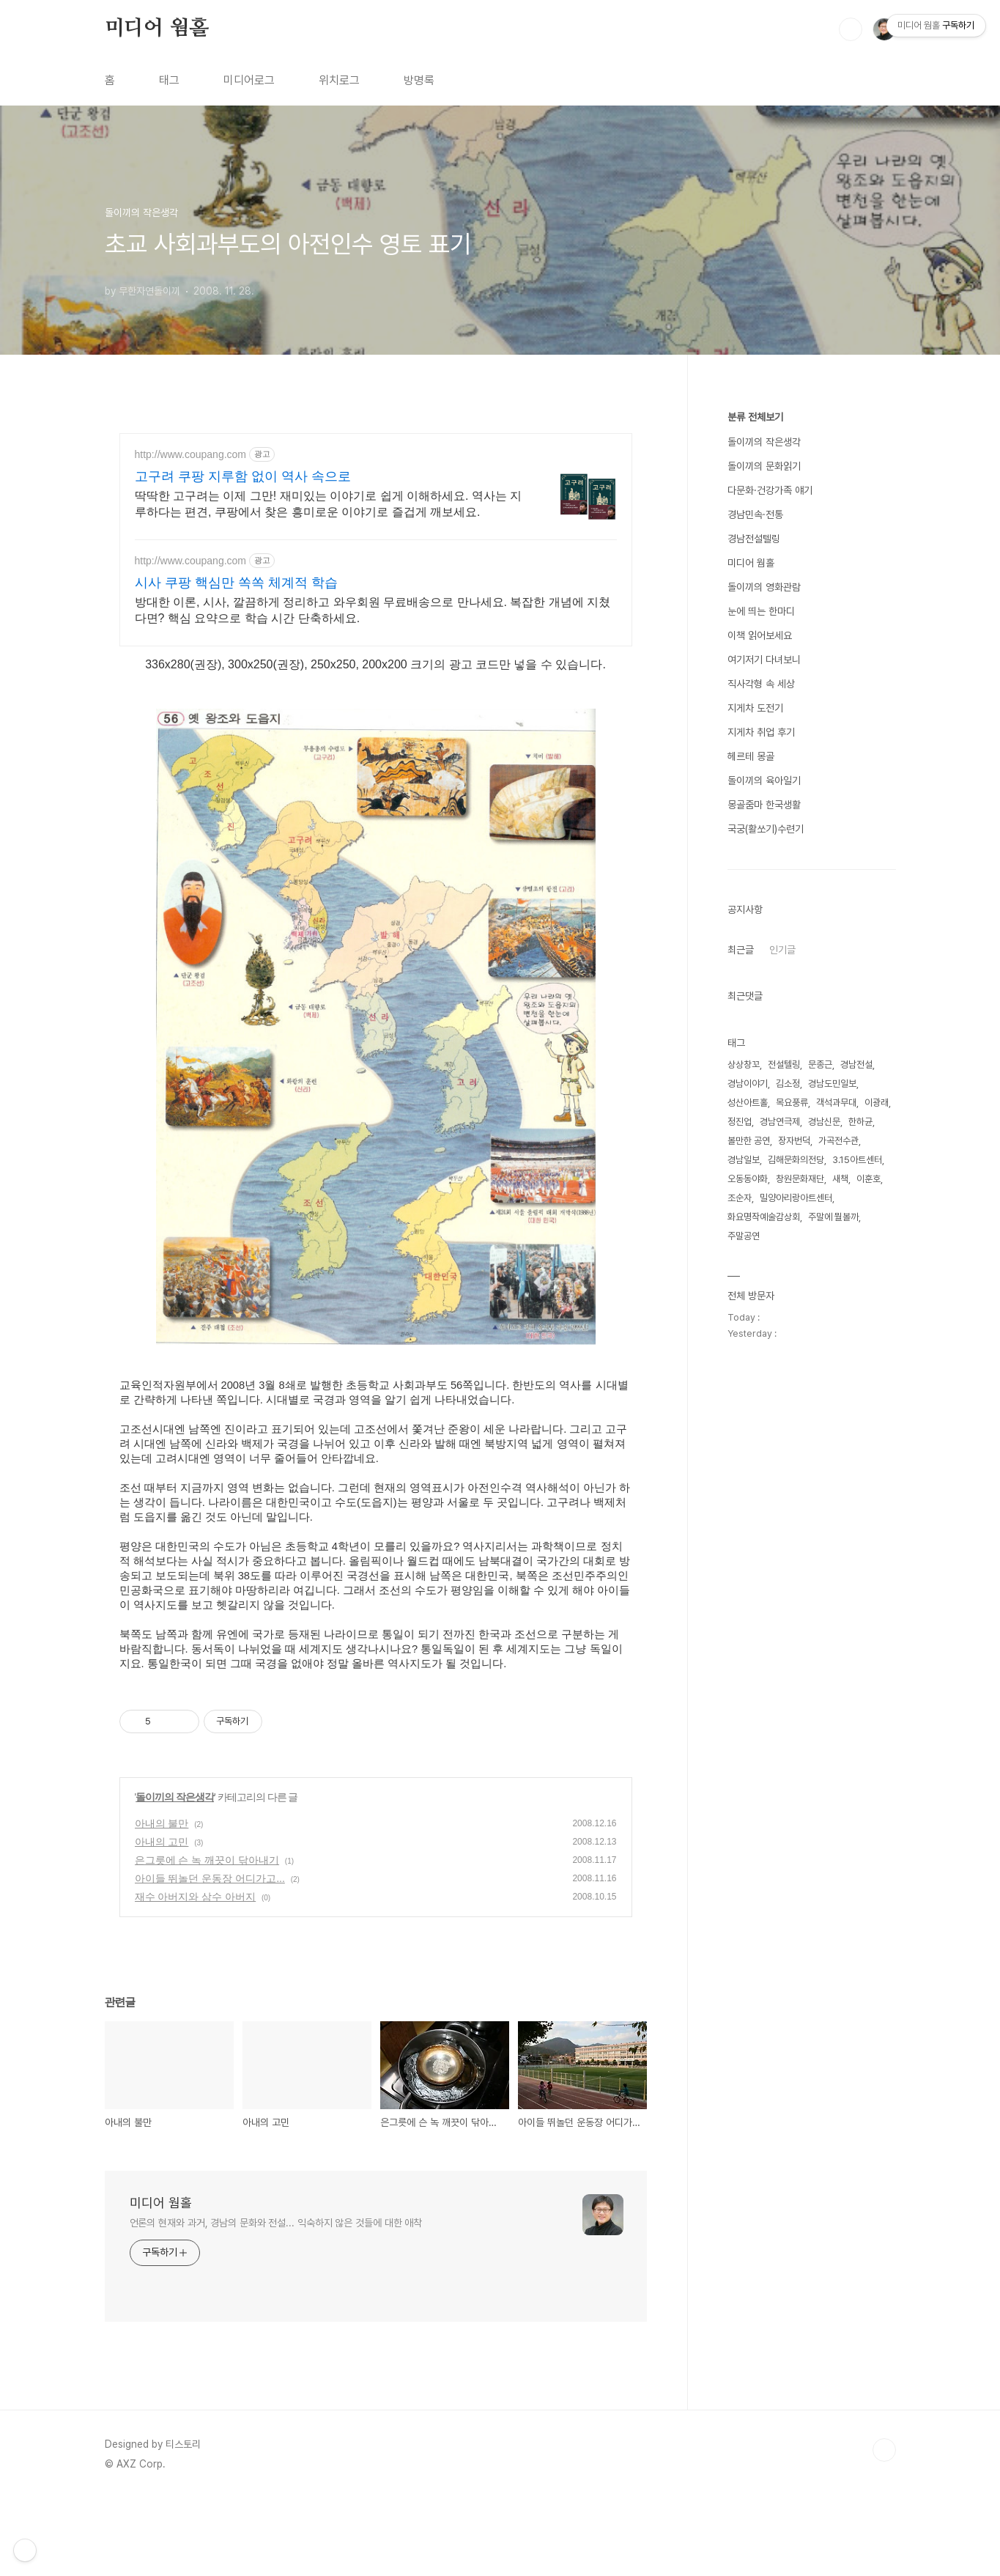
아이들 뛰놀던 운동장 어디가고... (210, 1955)
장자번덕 (794, 1140)
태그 (169, 80)
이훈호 (868, 1178)
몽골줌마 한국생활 (764, 805)
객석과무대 (836, 1102)
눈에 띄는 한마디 (761, 611)
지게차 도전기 (755, 708)
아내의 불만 (162, 1900)
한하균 (860, 1121)
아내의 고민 (162, 1918)
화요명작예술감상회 (763, 1216)
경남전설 (856, 1064)
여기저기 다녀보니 (764, 659)
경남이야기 (747, 1083)
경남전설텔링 (753, 539)
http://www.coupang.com (191, 454)
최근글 (740, 950)
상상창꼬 (743, 1064)
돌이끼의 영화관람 (764, 587)
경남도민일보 (832, 1083)
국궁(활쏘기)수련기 (765, 829)
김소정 (788, 1083)
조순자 (739, 1197)
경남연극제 (780, 1121)
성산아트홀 (747, 1102)
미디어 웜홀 (157, 28)
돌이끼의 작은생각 (175, 1874)
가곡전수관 (838, 1140)
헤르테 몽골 (750, 756)
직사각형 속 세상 (761, 684)
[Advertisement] (386, 1711)
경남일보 (743, 1159)
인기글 (782, 950)
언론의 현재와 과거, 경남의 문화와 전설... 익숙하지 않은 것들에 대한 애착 (276, 2300)
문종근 (820, 1064)
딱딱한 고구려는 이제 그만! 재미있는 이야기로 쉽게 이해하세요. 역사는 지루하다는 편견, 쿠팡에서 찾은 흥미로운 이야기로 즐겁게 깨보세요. (328, 504)
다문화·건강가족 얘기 (769, 490)
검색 (851, 29)
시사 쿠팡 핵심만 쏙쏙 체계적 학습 (236, 582)
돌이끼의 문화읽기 (764, 466)
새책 (840, 1178)
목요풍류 (792, 1102)
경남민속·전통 (755, 514)
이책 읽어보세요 (759, 635)
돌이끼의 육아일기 (764, 780)
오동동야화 (747, 1178)
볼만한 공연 (748, 1140)
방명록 (419, 80)
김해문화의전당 (796, 1159)
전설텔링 (784, 1064)
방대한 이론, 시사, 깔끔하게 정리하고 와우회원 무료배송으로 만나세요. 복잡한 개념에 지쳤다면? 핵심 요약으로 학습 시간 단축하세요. (373, 610)
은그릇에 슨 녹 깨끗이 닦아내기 (207, 1937)
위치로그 (339, 80)
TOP (884, 2527)
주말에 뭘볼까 (833, 1216)
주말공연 (743, 1235)
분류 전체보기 (755, 417)
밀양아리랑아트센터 (796, 1197)
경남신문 (824, 1121)
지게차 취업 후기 (761, 732)
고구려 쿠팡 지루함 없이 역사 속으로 (243, 476)
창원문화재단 (800, 1178)
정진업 (739, 1121)
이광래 (876, 1102)
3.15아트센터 (857, 1159)
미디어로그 (249, 80)
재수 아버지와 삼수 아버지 (195, 1973)
